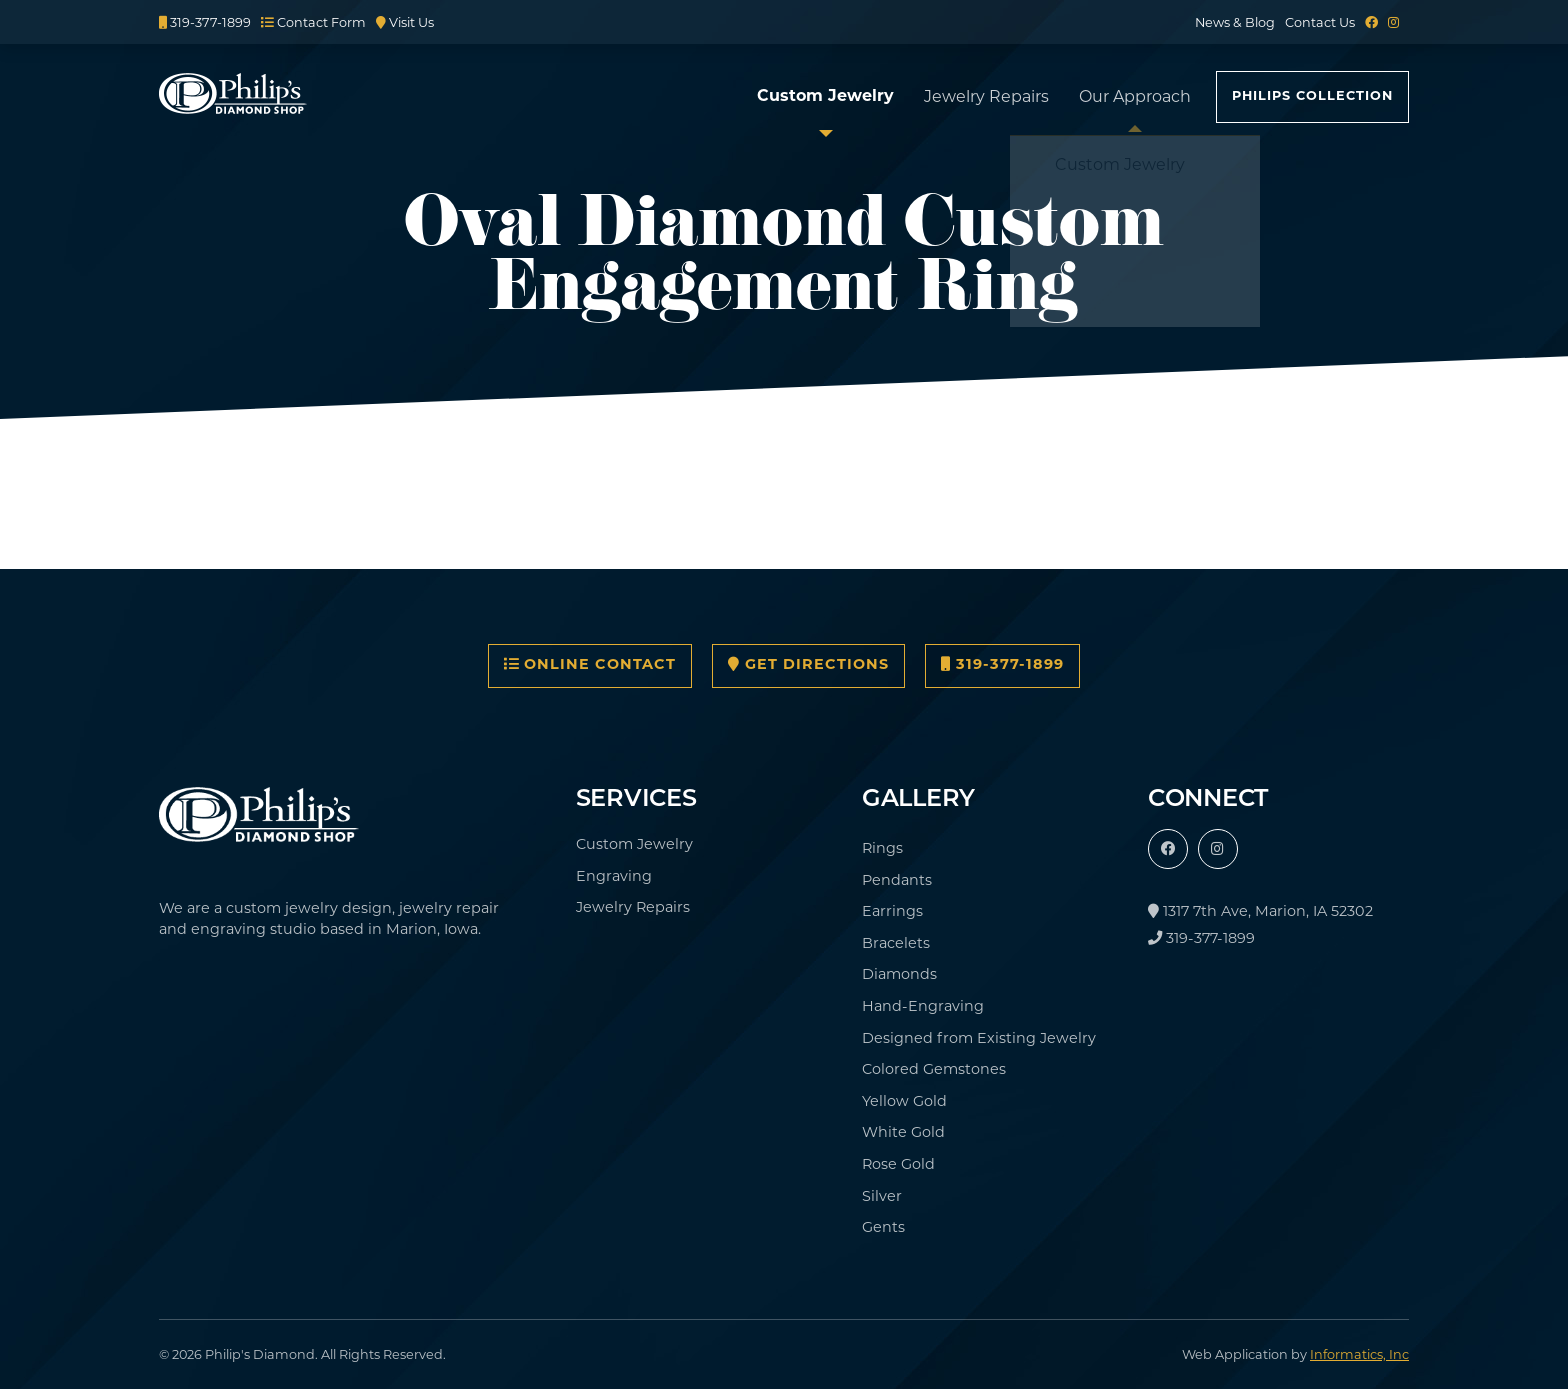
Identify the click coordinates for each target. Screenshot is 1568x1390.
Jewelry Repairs (986, 96)
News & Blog (1235, 22)
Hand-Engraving (923, 1006)
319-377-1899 (205, 22)
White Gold (903, 1132)
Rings (882, 848)
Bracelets (896, 943)
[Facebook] (1371, 22)
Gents (883, 1227)
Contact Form (313, 22)
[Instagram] (1393, 22)
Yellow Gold (904, 1101)
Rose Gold (898, 1164)
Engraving (614, 876)
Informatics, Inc (1359, 1354)
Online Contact (590, 665)
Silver (882, 1196)
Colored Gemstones (934, 1069)
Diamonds (899, 974)
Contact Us (1320, 22)
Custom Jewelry (825, 97)
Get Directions (808, 665)
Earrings (892, 911)
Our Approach (1135, 96)
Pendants (897, 880)
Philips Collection (1312, 96)
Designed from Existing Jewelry (979, 1038)
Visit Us (405, 22)
